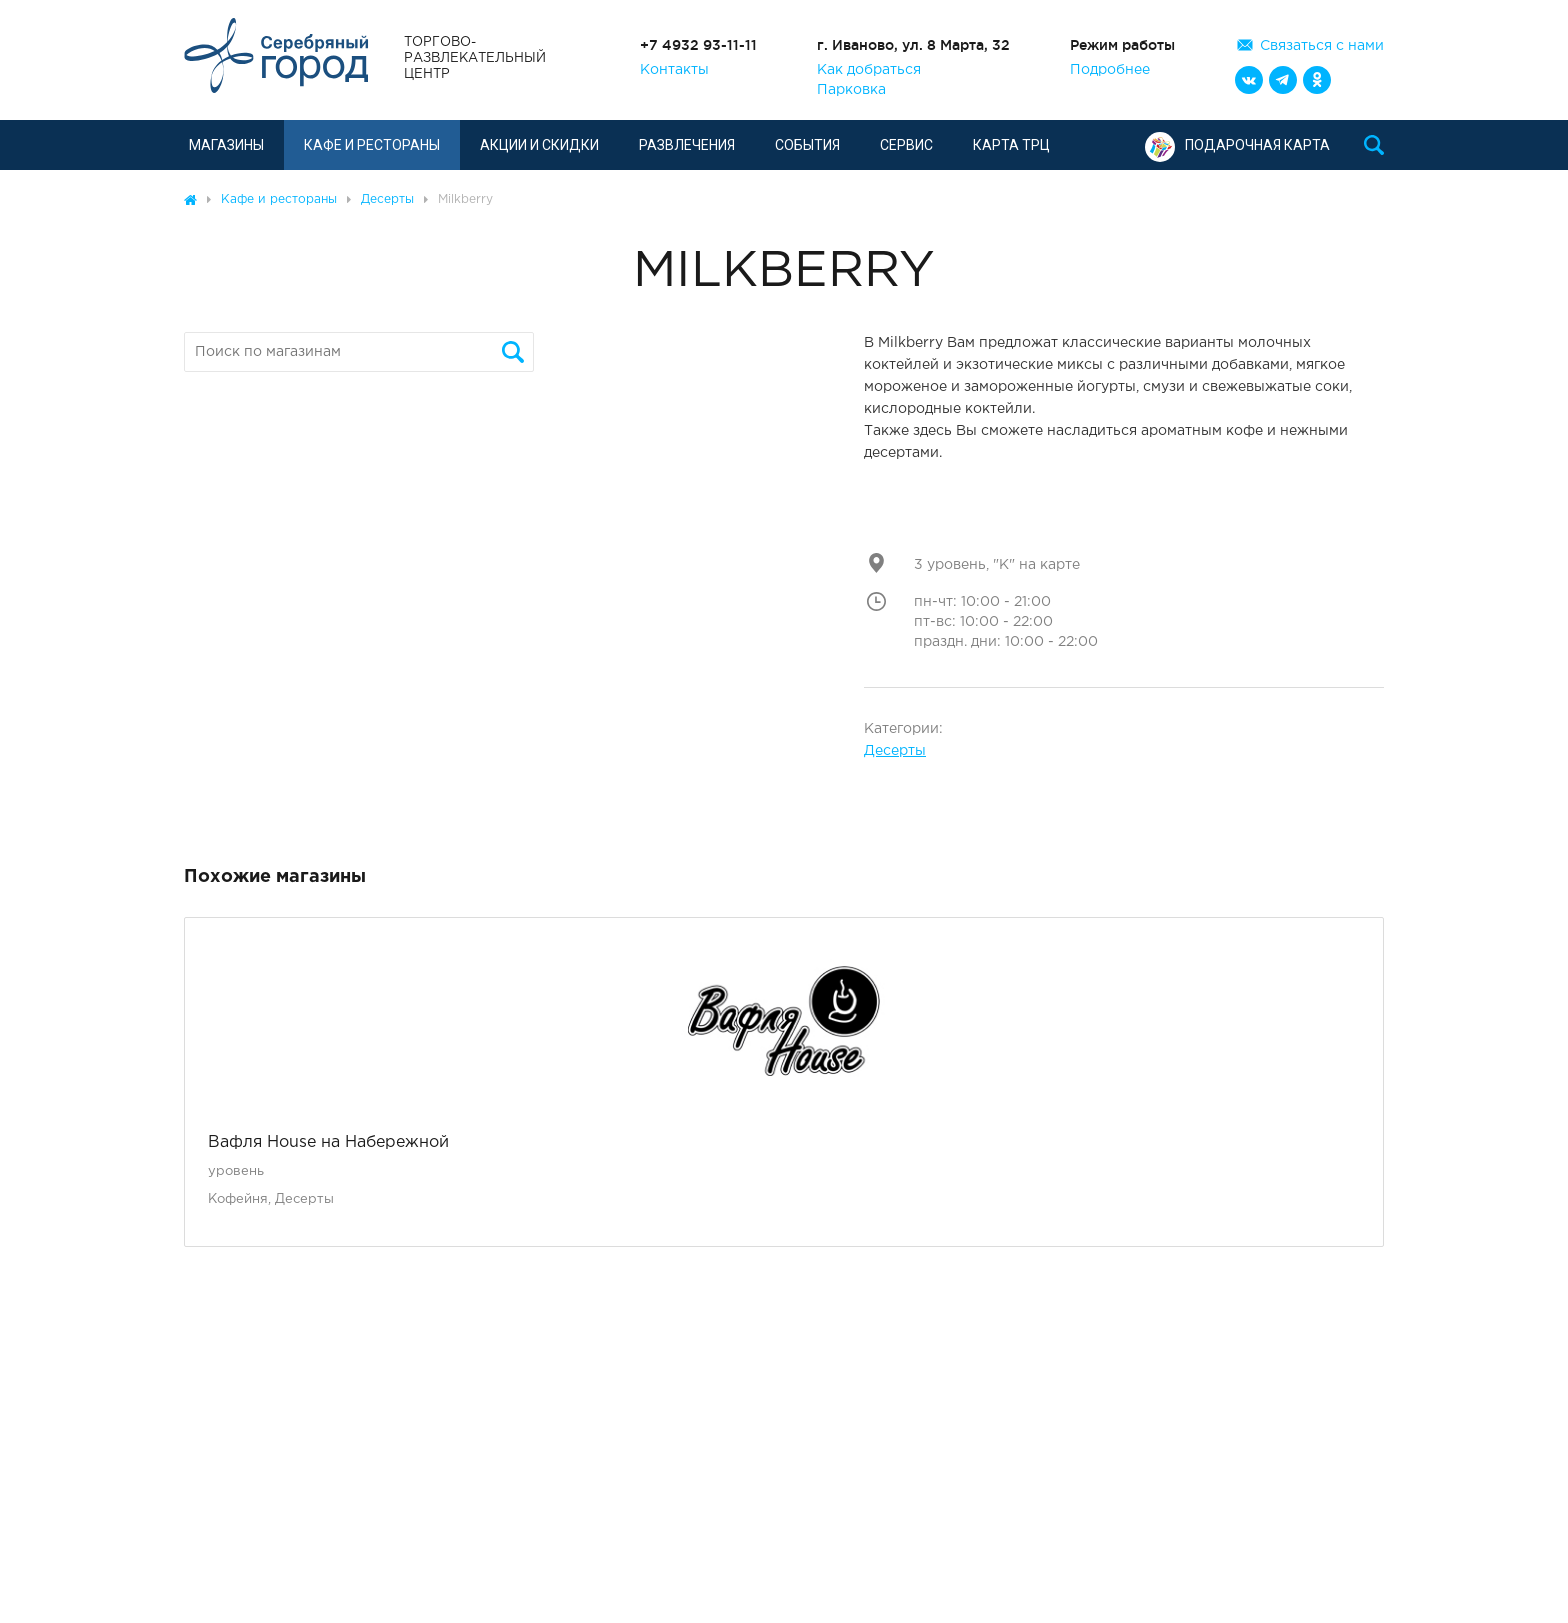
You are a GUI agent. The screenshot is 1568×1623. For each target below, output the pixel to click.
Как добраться (869, 70)
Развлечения (687, 145)
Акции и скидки (539, 145)
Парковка (851, 90)
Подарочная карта (1237, 145)
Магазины (226, 145)
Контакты (674, 70)
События (807, 145)
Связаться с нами (1322, 46)
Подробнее (1110, 70)
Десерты (895, 751)
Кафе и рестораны (372, 145)
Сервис (906, 145)
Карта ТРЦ (1011, 145)
